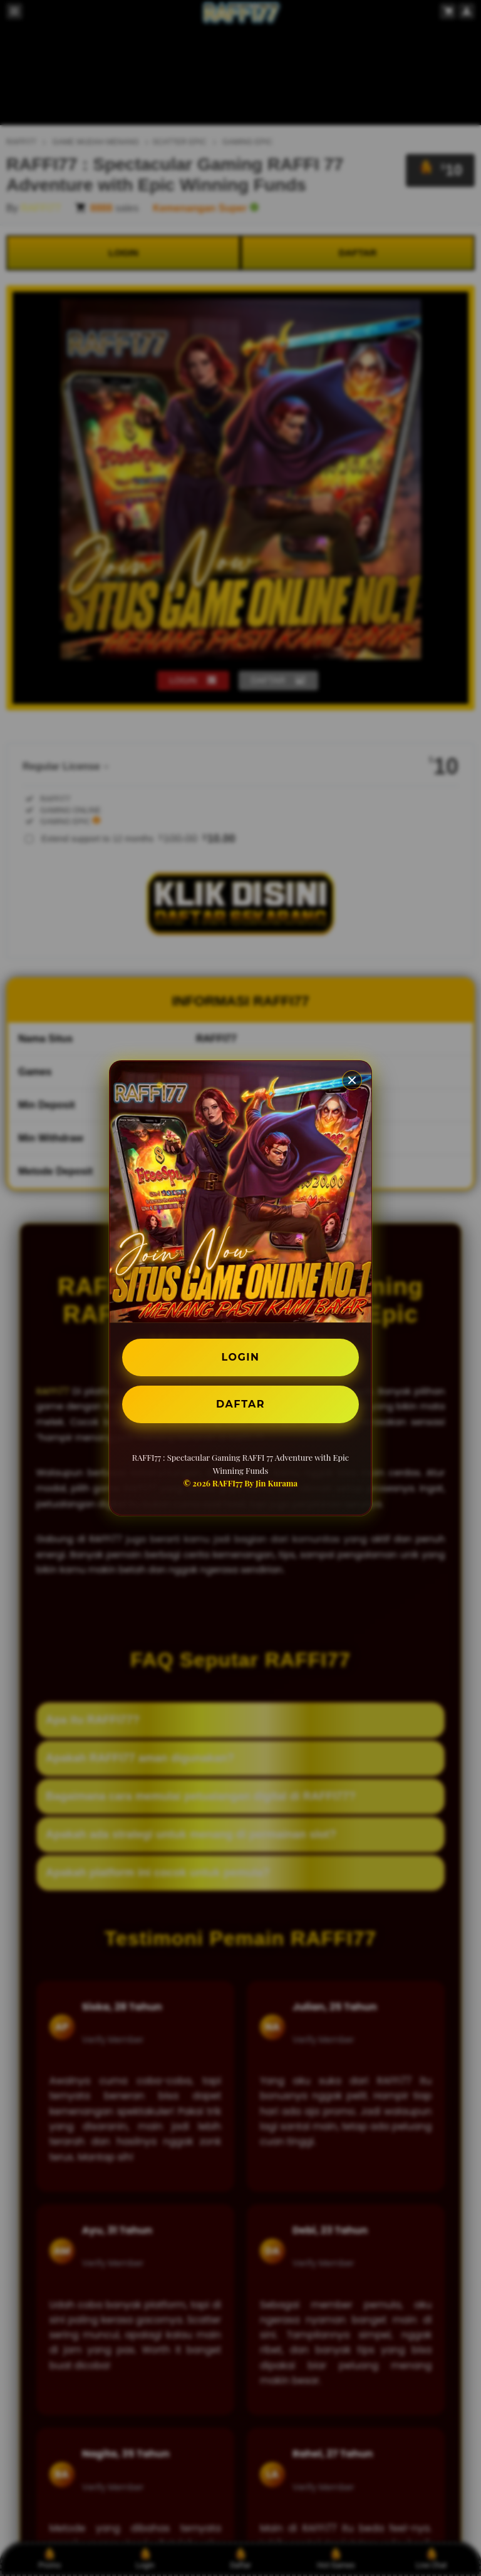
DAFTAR (240, 1404)
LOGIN (241, 1357)
